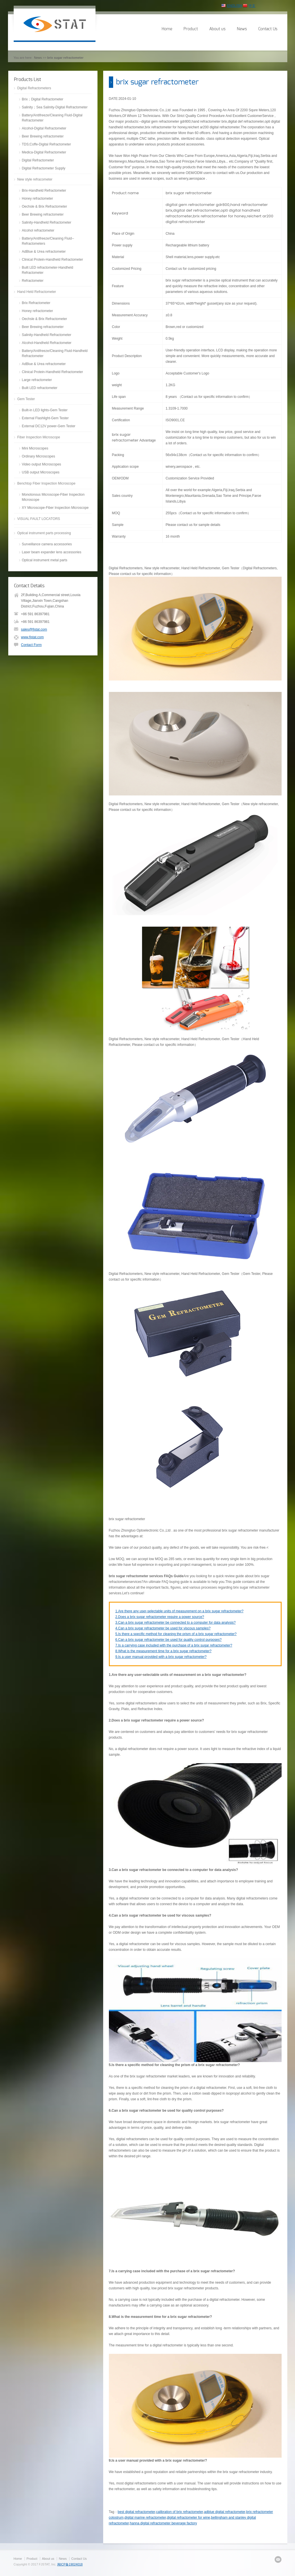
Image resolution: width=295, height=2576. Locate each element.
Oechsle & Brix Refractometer (44, 206)
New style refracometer (34, 179)
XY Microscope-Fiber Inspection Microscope (55, 508)
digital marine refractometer (145, 2518)
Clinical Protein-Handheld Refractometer (52, 260)
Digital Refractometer (38, 160)
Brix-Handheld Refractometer (44, 191)
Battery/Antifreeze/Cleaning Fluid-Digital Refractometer (52, 117)
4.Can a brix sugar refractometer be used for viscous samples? (163, 1628)
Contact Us (267, 29)
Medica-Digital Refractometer (44, 152)
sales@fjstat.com (34, 629)
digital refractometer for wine (188, 2518)
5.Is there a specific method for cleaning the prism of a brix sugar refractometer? (176, 1634)
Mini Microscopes (35, 448)
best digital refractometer (136, 2512)
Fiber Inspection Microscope (38, 437)
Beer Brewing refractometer (43, 136)
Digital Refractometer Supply (44, 168)
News (242, 29)
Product (191, 29)
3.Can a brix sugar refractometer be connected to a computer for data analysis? (175, 1623)
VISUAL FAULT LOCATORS (38, 519)
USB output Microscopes (41, 472)
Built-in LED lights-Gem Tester (45, 410)
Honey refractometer (37, 199)
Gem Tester (26, 399)
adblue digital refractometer (224, 2512)
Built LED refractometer (40, 388)
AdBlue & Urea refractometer (44, 252)
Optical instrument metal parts (44, 560)
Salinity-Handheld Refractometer (46, 222)
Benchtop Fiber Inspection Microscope (46, 483)
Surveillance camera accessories (47, 544)
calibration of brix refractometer (179, 2512)
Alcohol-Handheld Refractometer (47, 343)
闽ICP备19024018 (70, 2564)
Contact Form (31, 645)
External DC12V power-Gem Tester (49, 426)
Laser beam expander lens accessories (52, 552)
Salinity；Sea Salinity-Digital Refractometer (55, 107)
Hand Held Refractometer (36, 292)
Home (167, 29)
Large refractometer (37, 380)
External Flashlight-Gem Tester (45, 418)
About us (217, 29)
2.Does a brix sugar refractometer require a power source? (159, 1617)
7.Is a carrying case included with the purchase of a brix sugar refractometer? (173, 1645)
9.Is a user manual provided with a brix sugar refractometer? (161, 1657)
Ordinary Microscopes (38, 456)
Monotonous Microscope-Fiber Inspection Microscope (53, 497)
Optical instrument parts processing (44, 533)
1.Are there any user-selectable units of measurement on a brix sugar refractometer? (179, 1611)
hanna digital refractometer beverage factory (163, 2523)
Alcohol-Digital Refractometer (44, 128)
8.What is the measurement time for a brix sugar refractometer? (163, 1651)
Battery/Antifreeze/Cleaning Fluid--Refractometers (48, 241)
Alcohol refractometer (38, 230)
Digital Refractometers (34, 88)
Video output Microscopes (41, 464)
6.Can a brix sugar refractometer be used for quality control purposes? (168, 1640)
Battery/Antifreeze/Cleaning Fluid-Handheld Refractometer (55, 353)
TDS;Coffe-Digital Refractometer (46, 144)
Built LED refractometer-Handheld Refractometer (47, 270)
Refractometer (33, 281)
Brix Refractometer (36, 303)
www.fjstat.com (32, 637)
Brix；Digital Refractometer (42, 99)
